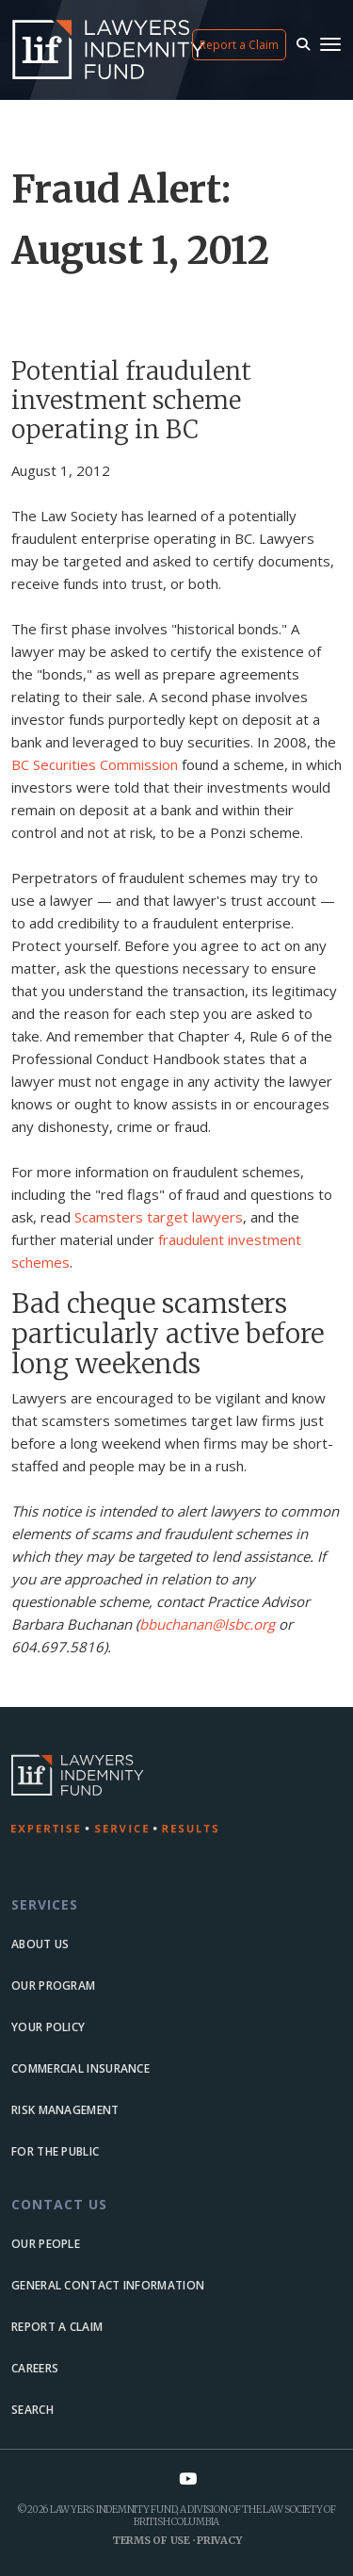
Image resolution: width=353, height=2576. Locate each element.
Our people (45, 2244)
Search (32, 2410)
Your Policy (48, 2027)
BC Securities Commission (94, 764)
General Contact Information (107, 2285)
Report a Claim (239, 45)
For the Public (55, 2151)
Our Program (53, 1985)
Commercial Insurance (80, 2068)
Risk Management (65, 2110)
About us (40, 1944)
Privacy (219, 2540)
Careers (34, 2368)
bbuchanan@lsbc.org (207, 1624)
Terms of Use (151, 2540)
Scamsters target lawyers (158, 1216)
